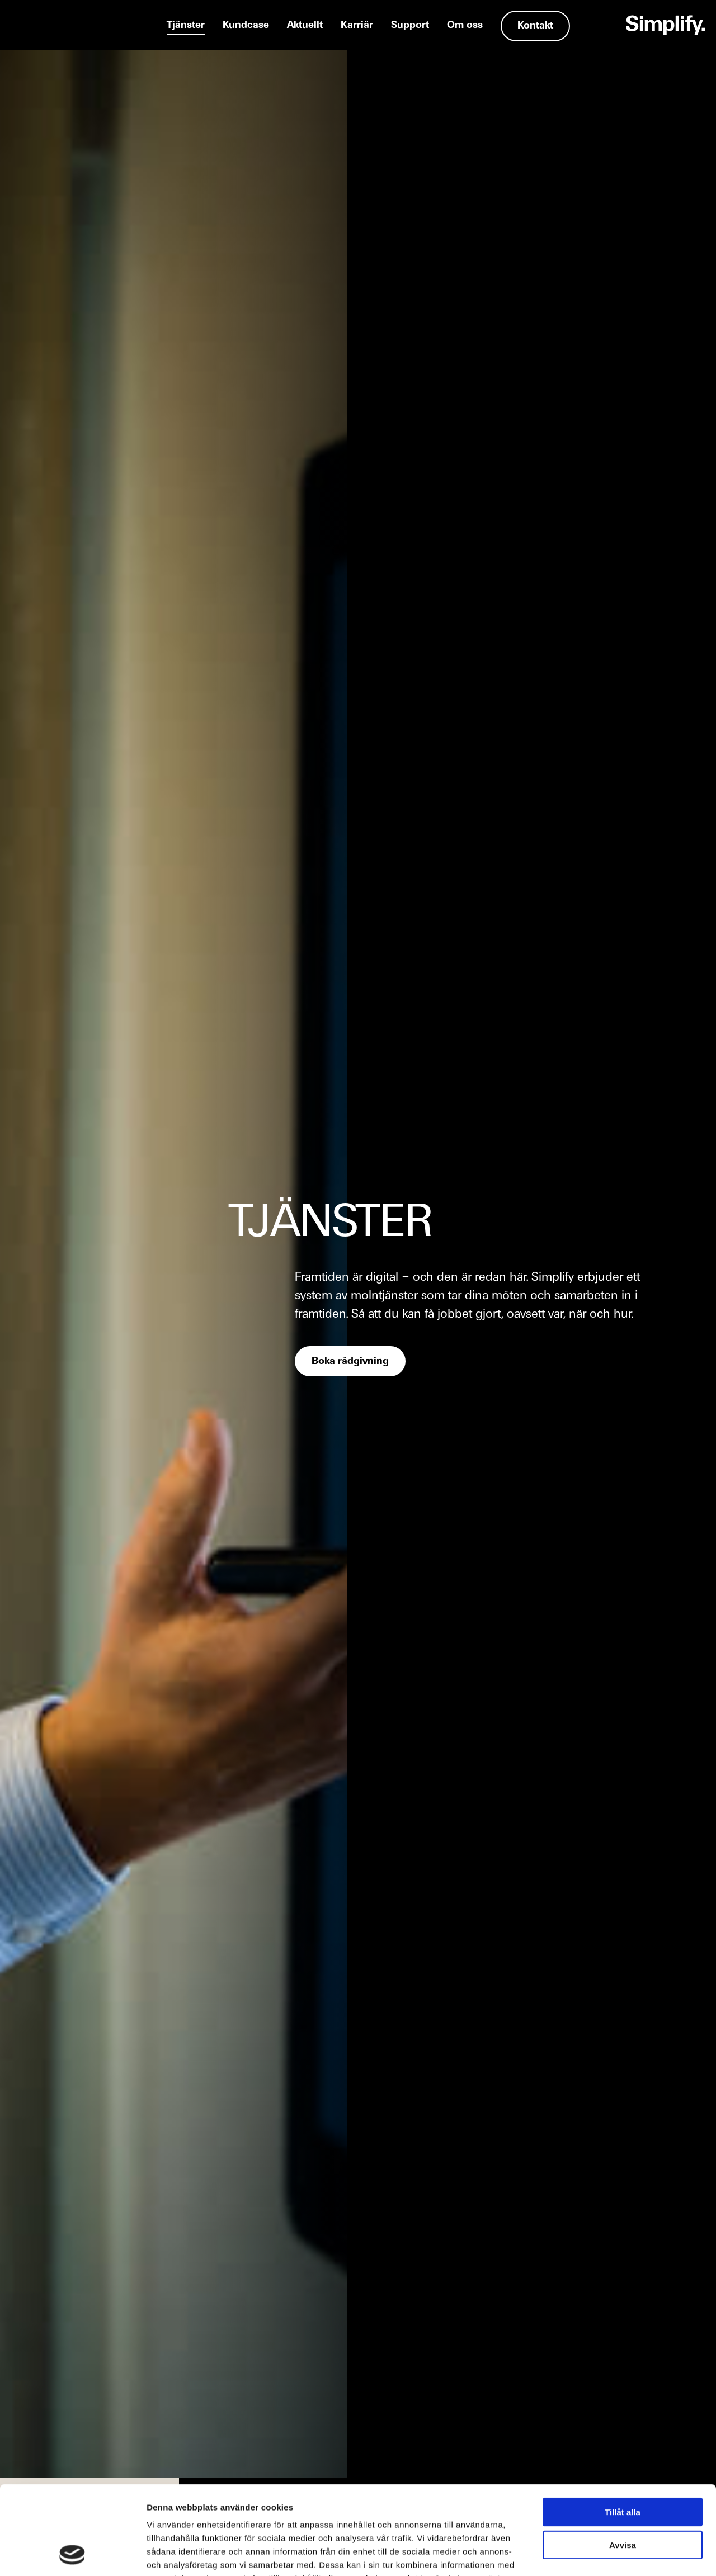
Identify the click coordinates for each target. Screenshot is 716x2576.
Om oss (465, 25)
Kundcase (246, 25)
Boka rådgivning (350, 1361)
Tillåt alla (622, 2428)
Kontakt (535, 26)
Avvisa (622, 2461)
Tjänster (186, 25)
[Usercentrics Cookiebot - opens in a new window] (72, 2554)
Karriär (357, 25)
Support (410, 25)
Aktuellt (305, 25)
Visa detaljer (608, 2554)
